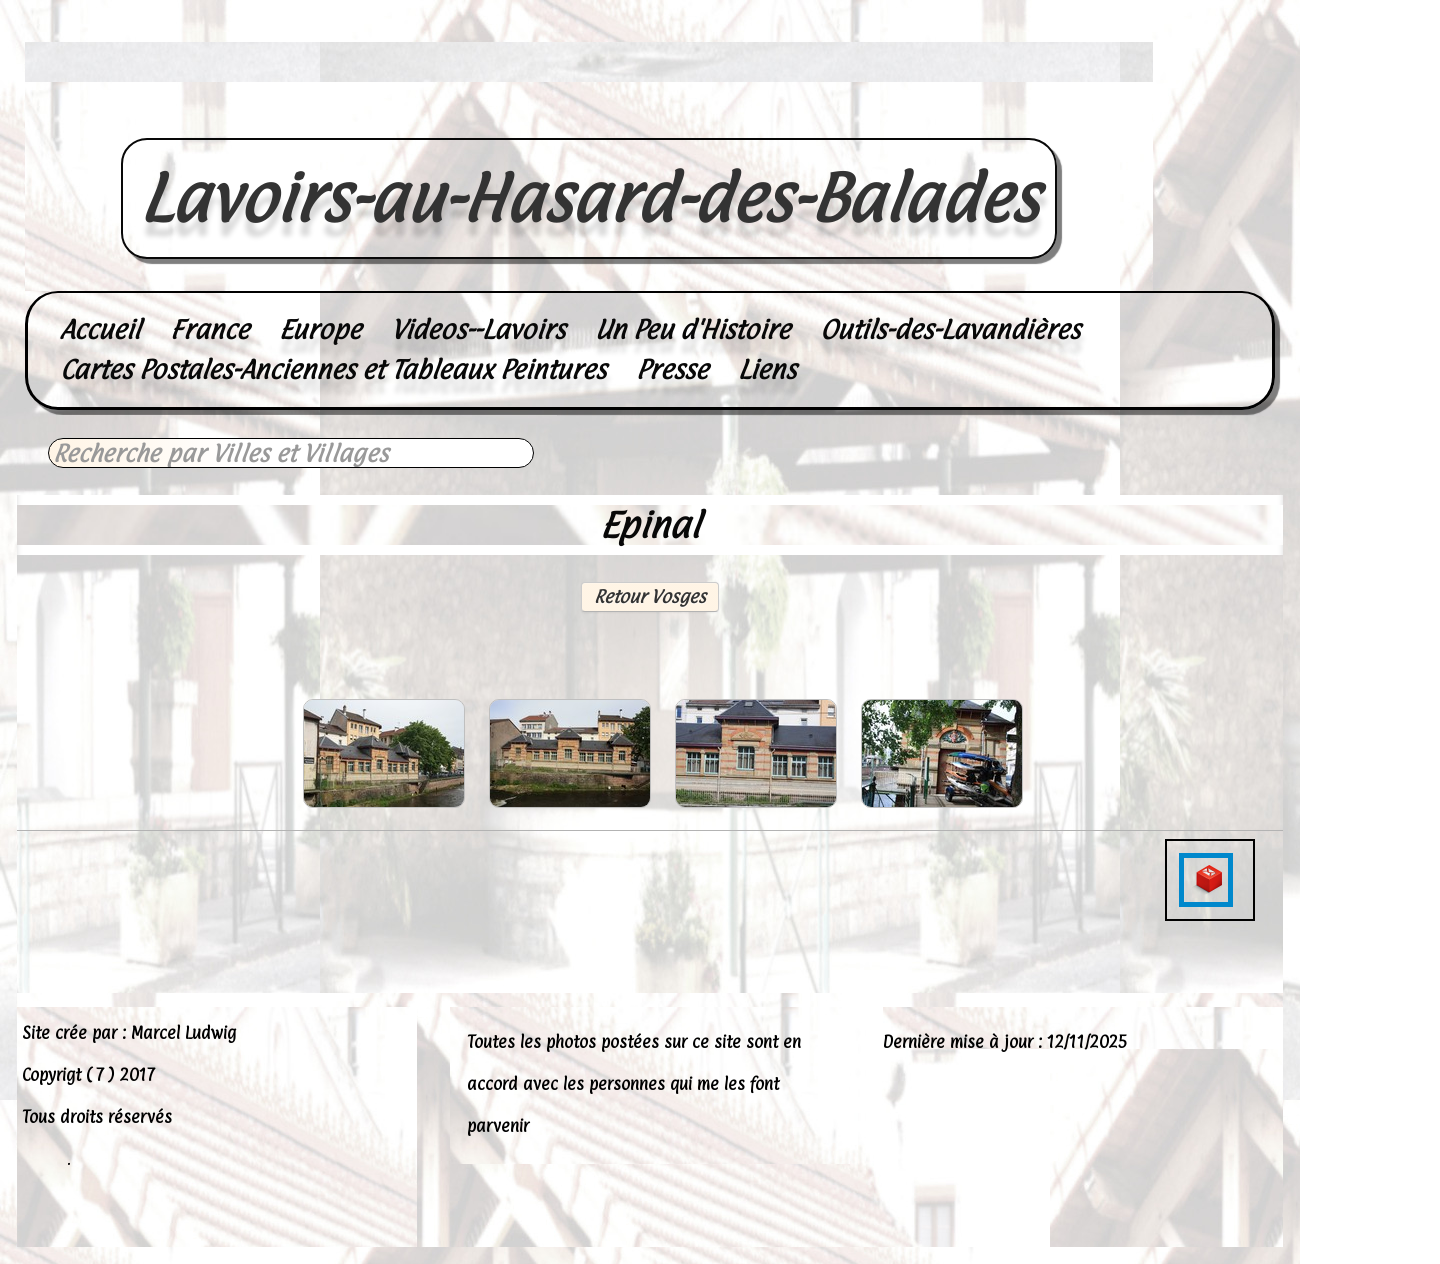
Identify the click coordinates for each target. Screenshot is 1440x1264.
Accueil (100, 329)
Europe (320, 329)
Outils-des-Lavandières (950, 329)
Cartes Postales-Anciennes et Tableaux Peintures (333, 369)
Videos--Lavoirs (478, 329)
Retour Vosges (650, 596)
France (209, 329)
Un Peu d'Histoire (692, 329)
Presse (672, 369)
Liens (767, 369)
